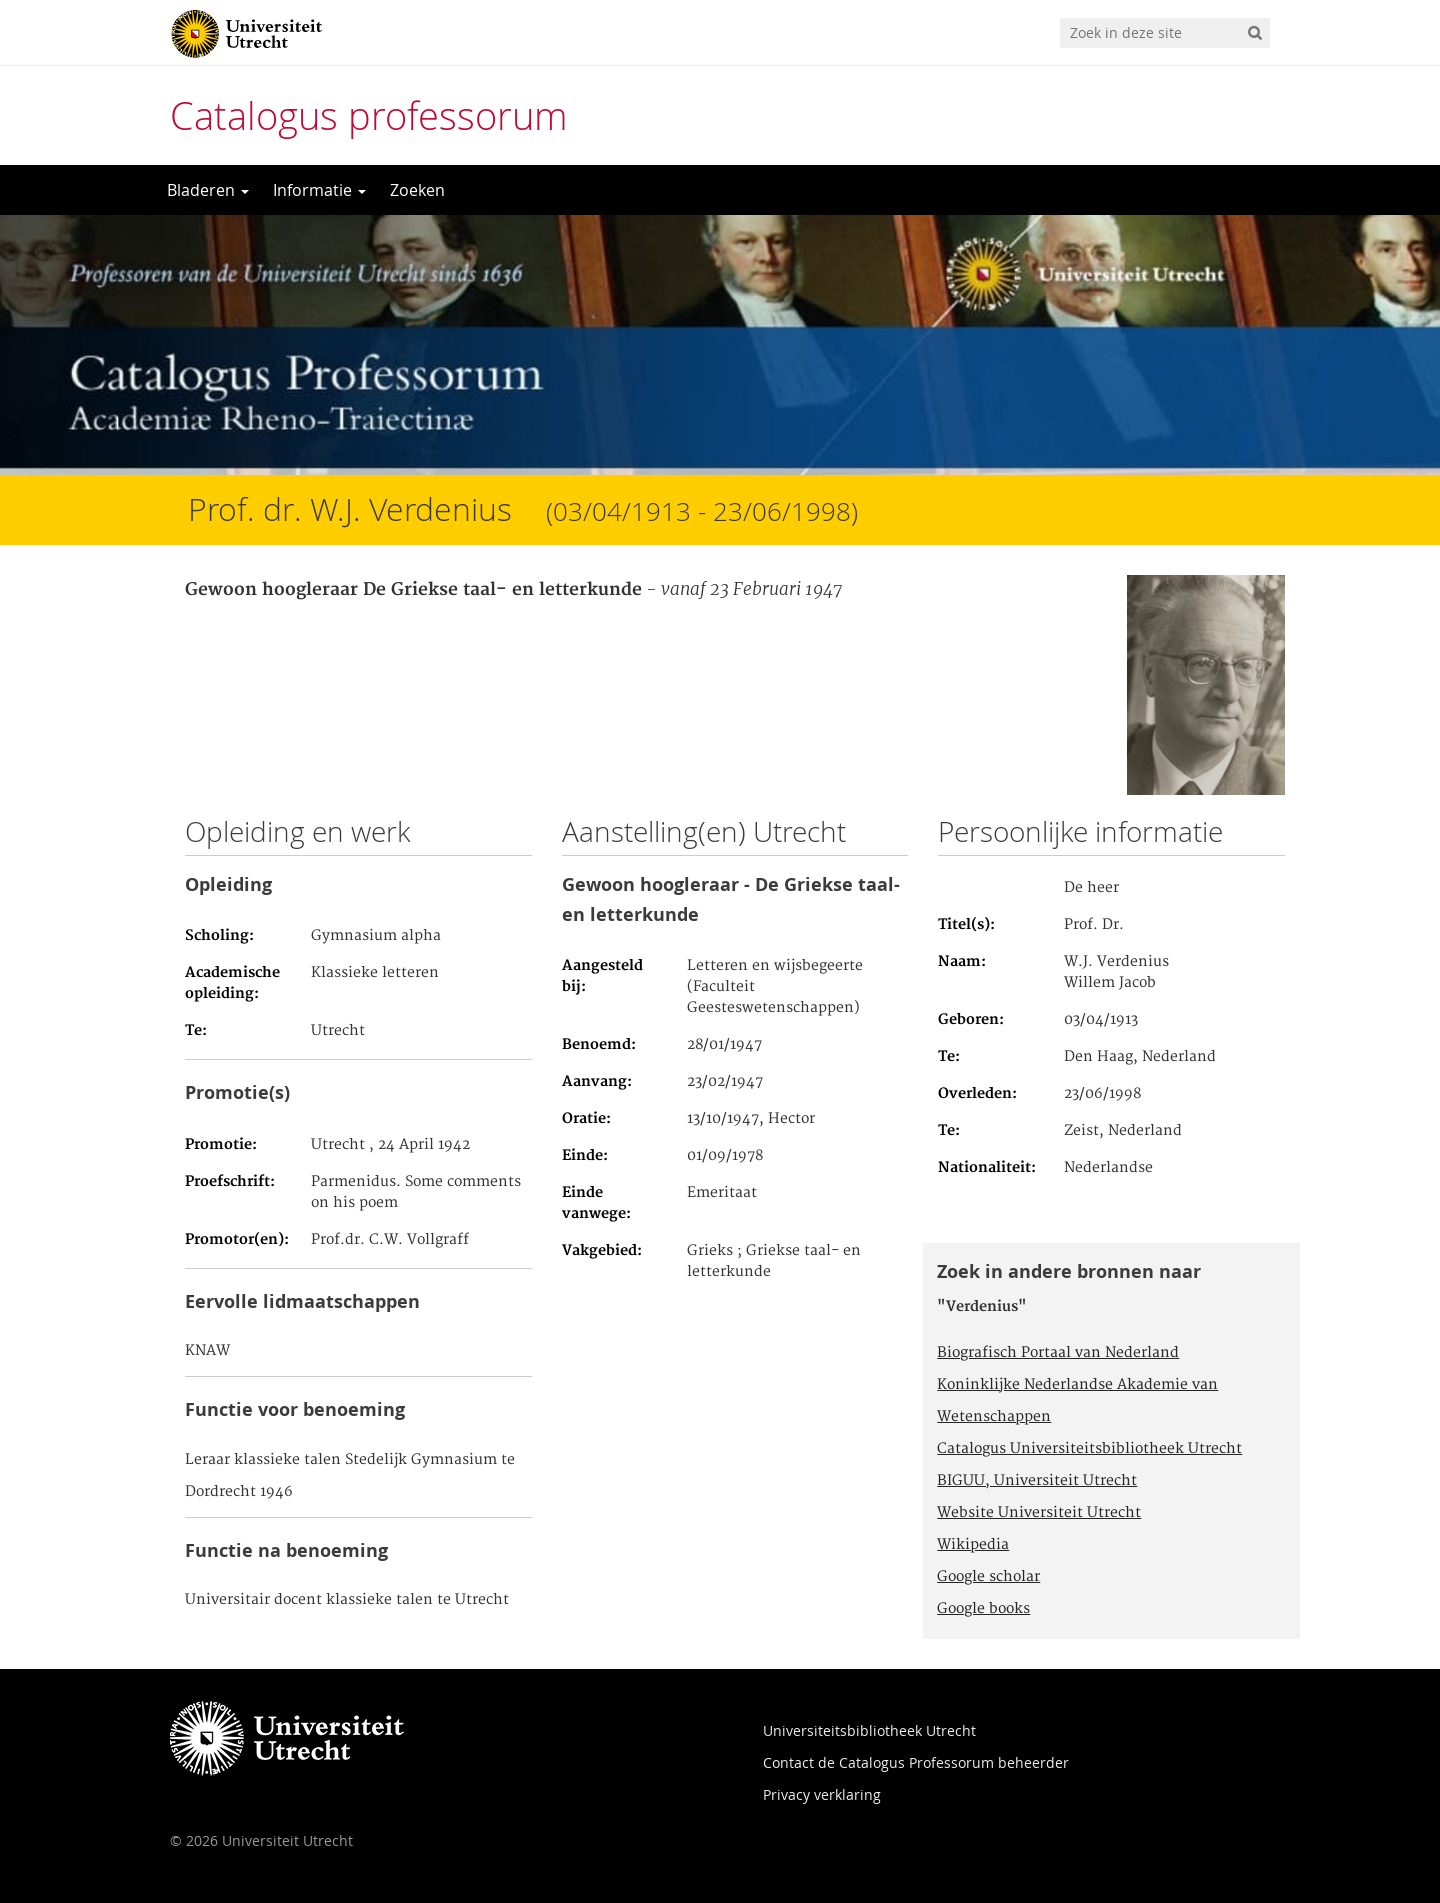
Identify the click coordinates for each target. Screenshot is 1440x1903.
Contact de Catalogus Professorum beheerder (916, 1762)
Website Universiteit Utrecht (1039, 1513)
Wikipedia (973, 1545)
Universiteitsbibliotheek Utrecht (869, 1730)
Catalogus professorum (369, 115)
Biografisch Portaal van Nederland (1058, 1353)
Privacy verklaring (822, 1794)
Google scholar (988, 1577)
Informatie (319, 190)
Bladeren (208, 190)
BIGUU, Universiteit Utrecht (1037, 1481)
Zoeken (417, 190)
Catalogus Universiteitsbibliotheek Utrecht (1089, 1449)
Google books (983, 1609)
